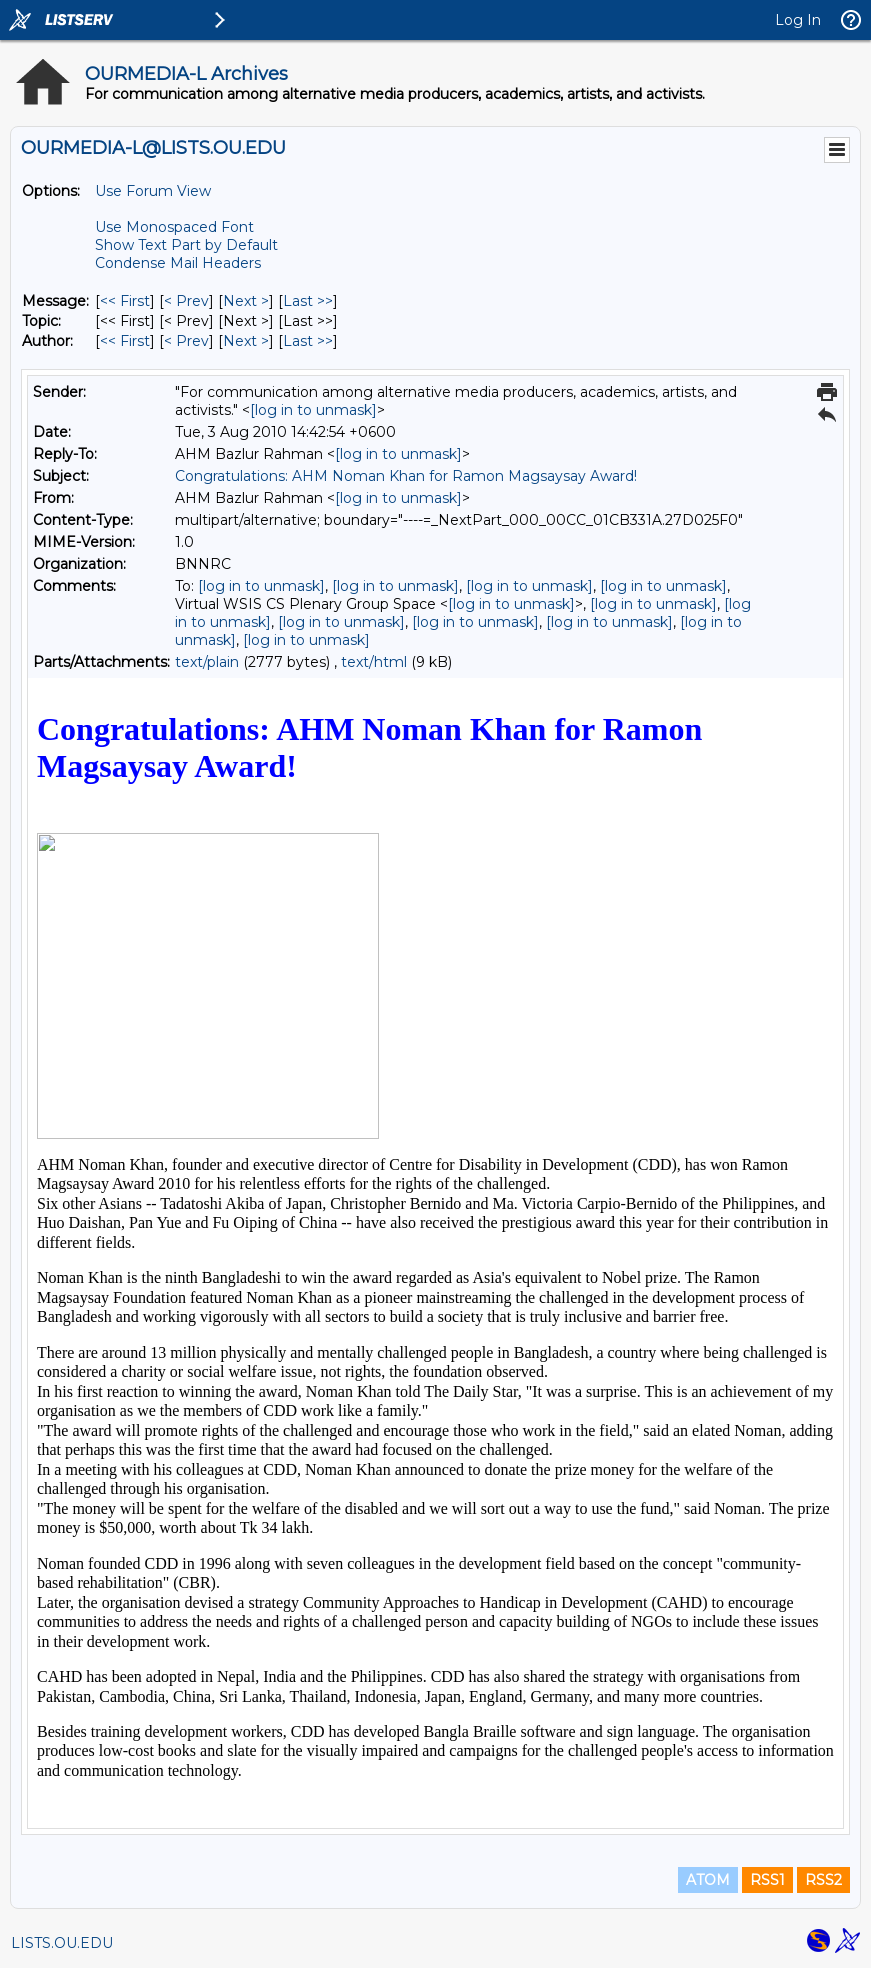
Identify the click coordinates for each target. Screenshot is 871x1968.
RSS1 (767, 1880)
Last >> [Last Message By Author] (308, 341)
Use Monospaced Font (174, 227)
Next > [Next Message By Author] (246, 341)
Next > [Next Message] (246, 301)
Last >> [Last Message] (308, 301)
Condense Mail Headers (178, 263)
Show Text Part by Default (186, 245)
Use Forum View (153, 191)
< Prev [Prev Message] (186, 301)
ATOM (708, 1880)
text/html (374, 662)
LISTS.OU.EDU (62, 1943)
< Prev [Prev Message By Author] (186, 341)
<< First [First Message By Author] (125, 341)
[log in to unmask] (313, 410)
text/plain (207, 662)
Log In (798, 20)
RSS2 (823, 1880)
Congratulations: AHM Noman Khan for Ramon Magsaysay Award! (406, 476)
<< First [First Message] (125, 301)
